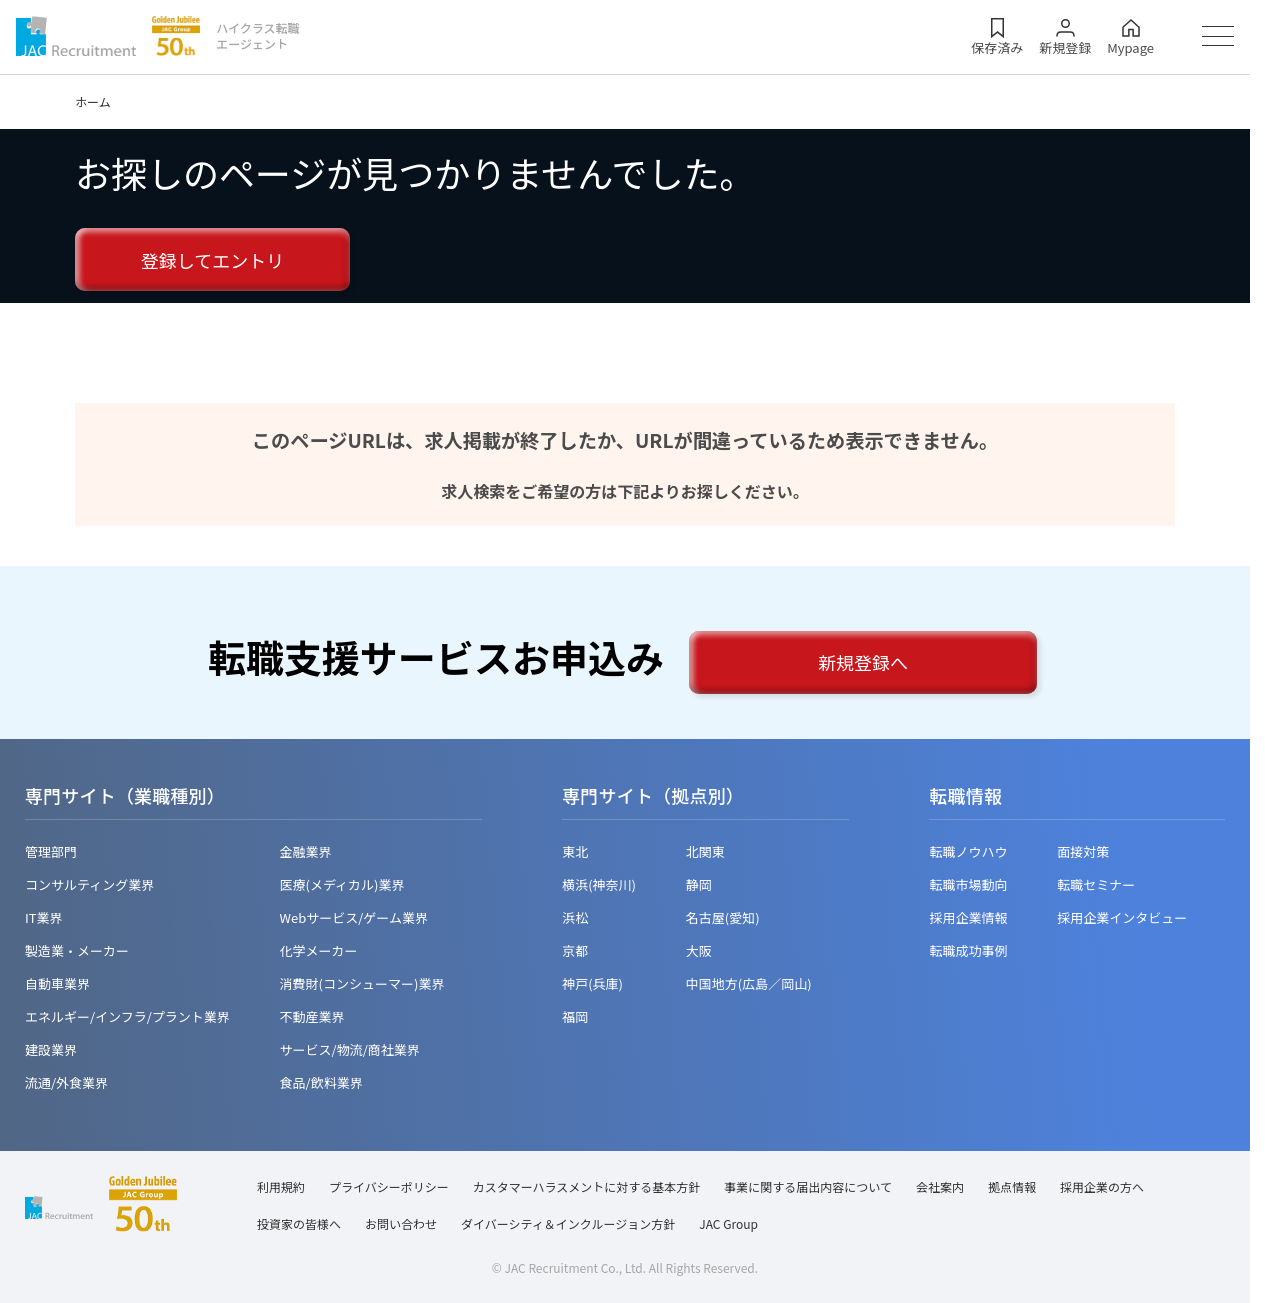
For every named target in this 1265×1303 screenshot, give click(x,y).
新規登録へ (863, 662)
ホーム (93, 101)
